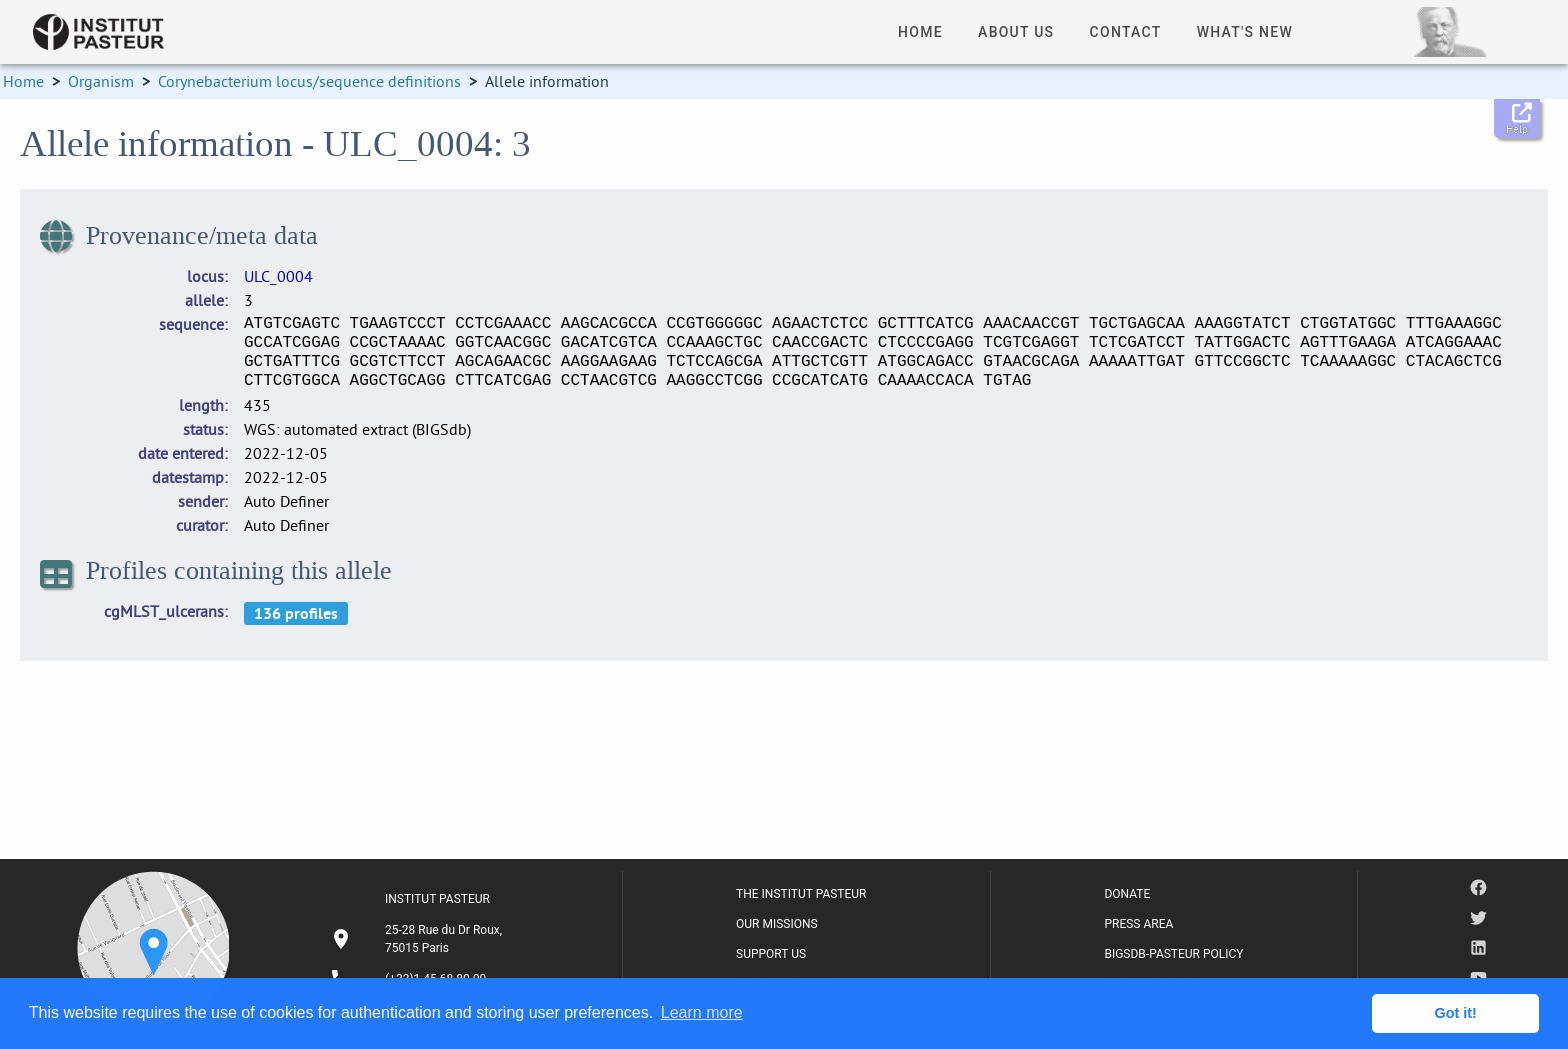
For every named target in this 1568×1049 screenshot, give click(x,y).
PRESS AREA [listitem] (1138, 924)
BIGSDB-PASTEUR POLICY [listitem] (1173, 954)
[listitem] (419, 939)
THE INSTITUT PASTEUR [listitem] (801, 894)
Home (23, 81)
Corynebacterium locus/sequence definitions (309, 81)
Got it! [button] (1456, 1013)
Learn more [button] (702, 1012)
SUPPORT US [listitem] (771, 954)
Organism (101, 81)
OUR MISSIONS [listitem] (777, 924)
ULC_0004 (278, 276)
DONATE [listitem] (1127, 894)
